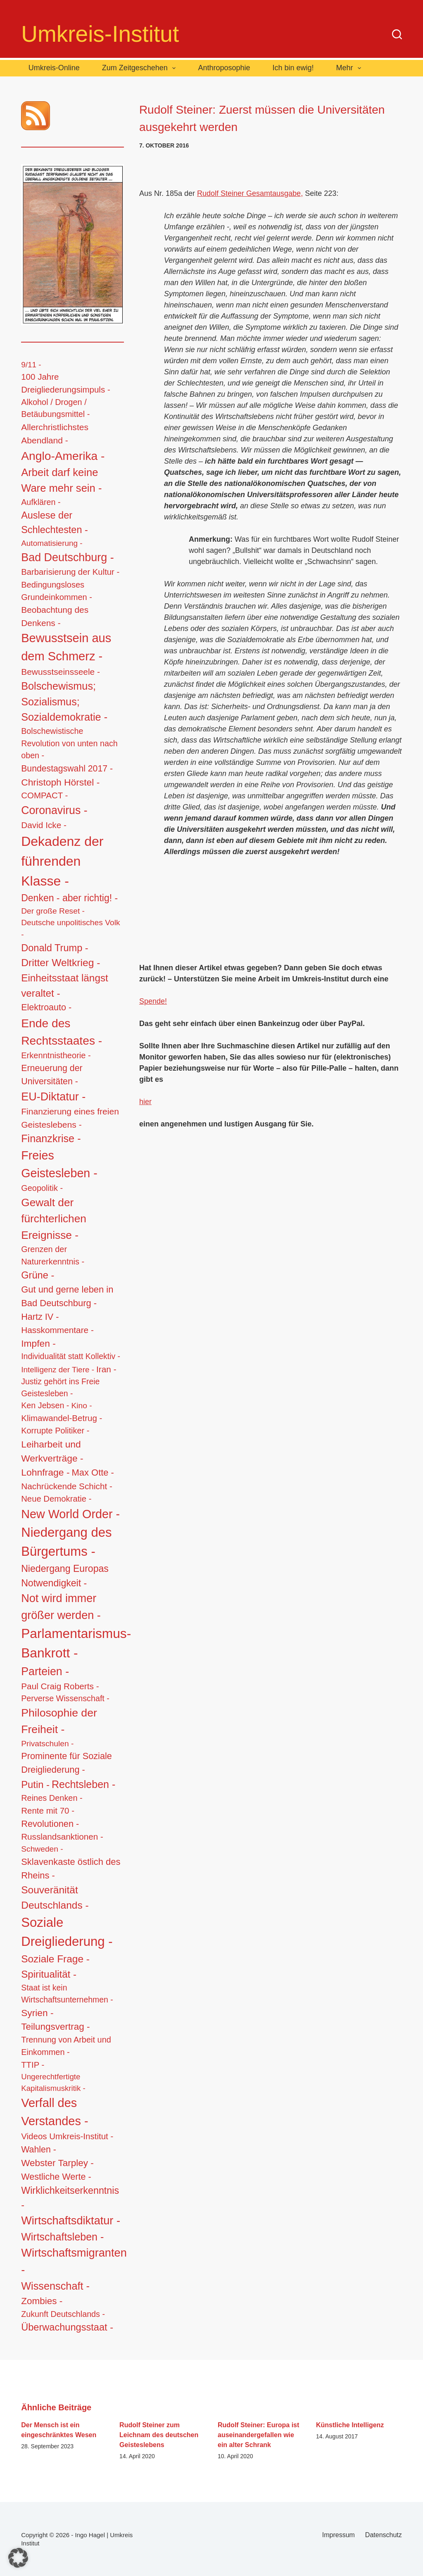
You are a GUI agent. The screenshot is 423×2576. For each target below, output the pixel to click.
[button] (18, 2558)
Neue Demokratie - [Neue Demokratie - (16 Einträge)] (56, 1498)
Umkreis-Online (54, 68)
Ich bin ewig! (293, 68)
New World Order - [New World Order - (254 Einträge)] (70, 1514)
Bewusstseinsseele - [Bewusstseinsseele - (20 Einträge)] (60, 671)
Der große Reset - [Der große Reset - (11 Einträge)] (53, 911)
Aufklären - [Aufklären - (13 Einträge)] (40, 502)
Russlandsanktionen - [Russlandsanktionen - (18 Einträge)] (62, 1836)
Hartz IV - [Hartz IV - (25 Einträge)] (40, 1317)
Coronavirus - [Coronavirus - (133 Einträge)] (54, 810)
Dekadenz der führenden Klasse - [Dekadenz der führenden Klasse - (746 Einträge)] (62, 861)
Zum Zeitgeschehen (140, 68)
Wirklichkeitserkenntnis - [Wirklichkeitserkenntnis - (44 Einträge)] (70, 2197)
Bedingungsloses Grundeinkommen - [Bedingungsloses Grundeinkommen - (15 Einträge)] (56, 591)
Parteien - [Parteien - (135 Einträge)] (45, 1671)
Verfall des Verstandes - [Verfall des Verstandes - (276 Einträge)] (54, 2111)
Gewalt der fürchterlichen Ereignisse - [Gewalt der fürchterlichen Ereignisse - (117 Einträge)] (53, 1218)
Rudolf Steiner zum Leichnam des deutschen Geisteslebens (158, 2434)
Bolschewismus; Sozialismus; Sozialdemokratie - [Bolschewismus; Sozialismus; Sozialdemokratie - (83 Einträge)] (64, 701)
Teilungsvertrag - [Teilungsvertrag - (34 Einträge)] (55, 2026)
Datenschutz (383, 2534)
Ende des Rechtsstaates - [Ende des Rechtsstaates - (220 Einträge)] (61, 1032)
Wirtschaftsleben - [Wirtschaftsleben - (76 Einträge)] (62, 2237)
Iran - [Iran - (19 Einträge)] (106, 1369)
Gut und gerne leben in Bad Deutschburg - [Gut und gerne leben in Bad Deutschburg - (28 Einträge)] (67, 1296)
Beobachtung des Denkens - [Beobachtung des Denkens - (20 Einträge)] (54, 616)
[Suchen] (397, 34)
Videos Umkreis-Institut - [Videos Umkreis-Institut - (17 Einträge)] (67, 2136)
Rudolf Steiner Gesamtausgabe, (250, 193)
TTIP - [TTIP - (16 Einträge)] (32, 2064)
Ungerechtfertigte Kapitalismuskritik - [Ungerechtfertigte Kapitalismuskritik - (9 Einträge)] (53, 2082)
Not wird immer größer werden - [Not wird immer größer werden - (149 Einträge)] (61, 1606)
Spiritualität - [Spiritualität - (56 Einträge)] (48, 1974)
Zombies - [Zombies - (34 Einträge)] (41, 2301)
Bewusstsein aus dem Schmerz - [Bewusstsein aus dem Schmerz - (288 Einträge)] (66, 647)
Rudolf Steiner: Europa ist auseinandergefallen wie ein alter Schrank (258, 2434)
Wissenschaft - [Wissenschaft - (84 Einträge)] (55, 2286)
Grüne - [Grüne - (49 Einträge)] (37, 1275)
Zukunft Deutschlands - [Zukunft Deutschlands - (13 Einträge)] (63, 2314)
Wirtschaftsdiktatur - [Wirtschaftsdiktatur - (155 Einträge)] (70, 2220)
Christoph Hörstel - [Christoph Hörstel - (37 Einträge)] (60, 782)
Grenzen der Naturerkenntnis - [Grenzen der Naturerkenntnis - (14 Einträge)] (52, 1255)
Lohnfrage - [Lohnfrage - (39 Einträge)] (45, 1472)
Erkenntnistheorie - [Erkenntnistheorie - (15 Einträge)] (56, 1055)
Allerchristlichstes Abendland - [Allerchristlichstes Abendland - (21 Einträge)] (54, 433)
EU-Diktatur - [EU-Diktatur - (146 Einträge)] (53, 1096)
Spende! (153, 1001)
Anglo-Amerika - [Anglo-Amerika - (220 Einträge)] (63, 455)
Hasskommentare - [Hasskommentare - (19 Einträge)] (57, 1330)
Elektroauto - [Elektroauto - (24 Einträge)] (46, 1007)
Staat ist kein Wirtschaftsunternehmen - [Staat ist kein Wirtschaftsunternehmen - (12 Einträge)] (67, 1993)
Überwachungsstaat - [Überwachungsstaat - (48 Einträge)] (67, 2327)
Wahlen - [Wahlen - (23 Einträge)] (38, 2150)
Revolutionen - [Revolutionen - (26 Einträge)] (50, 1824)
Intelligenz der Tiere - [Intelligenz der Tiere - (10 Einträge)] (57, 1369)
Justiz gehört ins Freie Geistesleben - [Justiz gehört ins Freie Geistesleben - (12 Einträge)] (60, 1387)
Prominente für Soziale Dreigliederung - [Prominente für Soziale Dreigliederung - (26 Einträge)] (66, 1763)
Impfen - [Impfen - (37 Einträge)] (38, 1343)
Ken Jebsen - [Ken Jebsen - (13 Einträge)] (45, 1405)
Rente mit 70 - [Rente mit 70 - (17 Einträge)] (47, 1810)
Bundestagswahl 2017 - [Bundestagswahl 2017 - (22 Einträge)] (67, 768)
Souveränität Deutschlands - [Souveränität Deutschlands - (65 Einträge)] (54, 1897)
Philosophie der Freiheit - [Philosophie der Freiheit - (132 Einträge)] (59, 1721)
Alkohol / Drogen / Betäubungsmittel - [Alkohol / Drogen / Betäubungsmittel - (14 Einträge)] (55, 408)
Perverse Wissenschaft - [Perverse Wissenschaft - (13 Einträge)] (65, 1698)
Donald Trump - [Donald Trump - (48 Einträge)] (54, 948)
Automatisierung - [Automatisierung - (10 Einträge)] (51, 543)
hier (145, 1102)
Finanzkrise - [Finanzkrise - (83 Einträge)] (51, 1138)
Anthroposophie (224, 68)
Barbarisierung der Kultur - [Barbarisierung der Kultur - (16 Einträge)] (70, 571)
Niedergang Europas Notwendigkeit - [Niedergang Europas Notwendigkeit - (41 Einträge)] (65, 1575)
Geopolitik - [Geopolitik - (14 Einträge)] (42, 1188)
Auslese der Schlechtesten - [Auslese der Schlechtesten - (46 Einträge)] (54, 522)
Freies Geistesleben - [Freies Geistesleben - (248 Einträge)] (59, 1164)
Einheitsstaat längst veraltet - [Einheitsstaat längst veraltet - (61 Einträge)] (64, 985)
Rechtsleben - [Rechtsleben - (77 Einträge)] (83, 1784)
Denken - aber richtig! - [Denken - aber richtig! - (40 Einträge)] (69, 898)
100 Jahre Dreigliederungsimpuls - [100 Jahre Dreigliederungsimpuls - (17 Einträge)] (65, 383)
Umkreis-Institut (100, 34)
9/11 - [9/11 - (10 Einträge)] (31, 364)
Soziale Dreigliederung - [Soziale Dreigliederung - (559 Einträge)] (66, 1932)
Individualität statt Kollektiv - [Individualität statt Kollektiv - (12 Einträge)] (70, 1356)
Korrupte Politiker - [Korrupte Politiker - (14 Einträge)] (55, 1430)
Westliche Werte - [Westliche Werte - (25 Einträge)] (56, 2176)
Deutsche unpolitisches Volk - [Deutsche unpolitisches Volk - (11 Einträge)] (70, 928)
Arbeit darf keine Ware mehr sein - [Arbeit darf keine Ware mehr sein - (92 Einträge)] (61, 480)
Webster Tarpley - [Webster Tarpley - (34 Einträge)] (57, 2163)
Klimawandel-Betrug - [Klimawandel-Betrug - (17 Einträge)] (61, 1418)
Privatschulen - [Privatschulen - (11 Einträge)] (47, 1743)
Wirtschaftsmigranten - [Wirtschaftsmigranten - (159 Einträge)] (74, 2261)
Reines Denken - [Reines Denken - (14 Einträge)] (52, 1797)
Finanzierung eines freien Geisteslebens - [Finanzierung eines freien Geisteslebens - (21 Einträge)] (70, 1118)
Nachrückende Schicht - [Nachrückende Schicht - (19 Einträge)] (66, 1486)
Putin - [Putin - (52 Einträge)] (35, 1784)
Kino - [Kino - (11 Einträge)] (81, 1405)
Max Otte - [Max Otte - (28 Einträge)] (93, 1472)
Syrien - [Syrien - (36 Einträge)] (37, 2012)
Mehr (350, 68)
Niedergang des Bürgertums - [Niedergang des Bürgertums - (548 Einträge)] (66, 1542)
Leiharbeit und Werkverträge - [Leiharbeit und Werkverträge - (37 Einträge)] (52, 1451)
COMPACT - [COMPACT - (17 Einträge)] (44, 795)
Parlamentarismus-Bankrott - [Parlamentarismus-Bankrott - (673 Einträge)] (76, 1643)
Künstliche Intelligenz (350, 2424)
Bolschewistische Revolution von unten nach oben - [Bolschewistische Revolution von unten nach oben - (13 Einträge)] (69, 743)
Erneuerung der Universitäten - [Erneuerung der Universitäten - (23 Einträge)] (51, 1074)
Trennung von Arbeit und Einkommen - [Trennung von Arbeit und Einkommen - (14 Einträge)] (66, 2046)
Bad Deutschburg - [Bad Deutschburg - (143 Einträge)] (67, 557)
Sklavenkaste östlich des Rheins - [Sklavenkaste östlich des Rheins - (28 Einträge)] (70, 1869)
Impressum (338, 2534)
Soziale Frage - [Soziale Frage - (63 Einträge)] (55, 1958)
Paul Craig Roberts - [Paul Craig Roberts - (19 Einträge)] (60, 1686)
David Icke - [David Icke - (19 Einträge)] (44, 825)
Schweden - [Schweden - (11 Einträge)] (42, 1849)
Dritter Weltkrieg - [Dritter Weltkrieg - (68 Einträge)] (60, 962)
